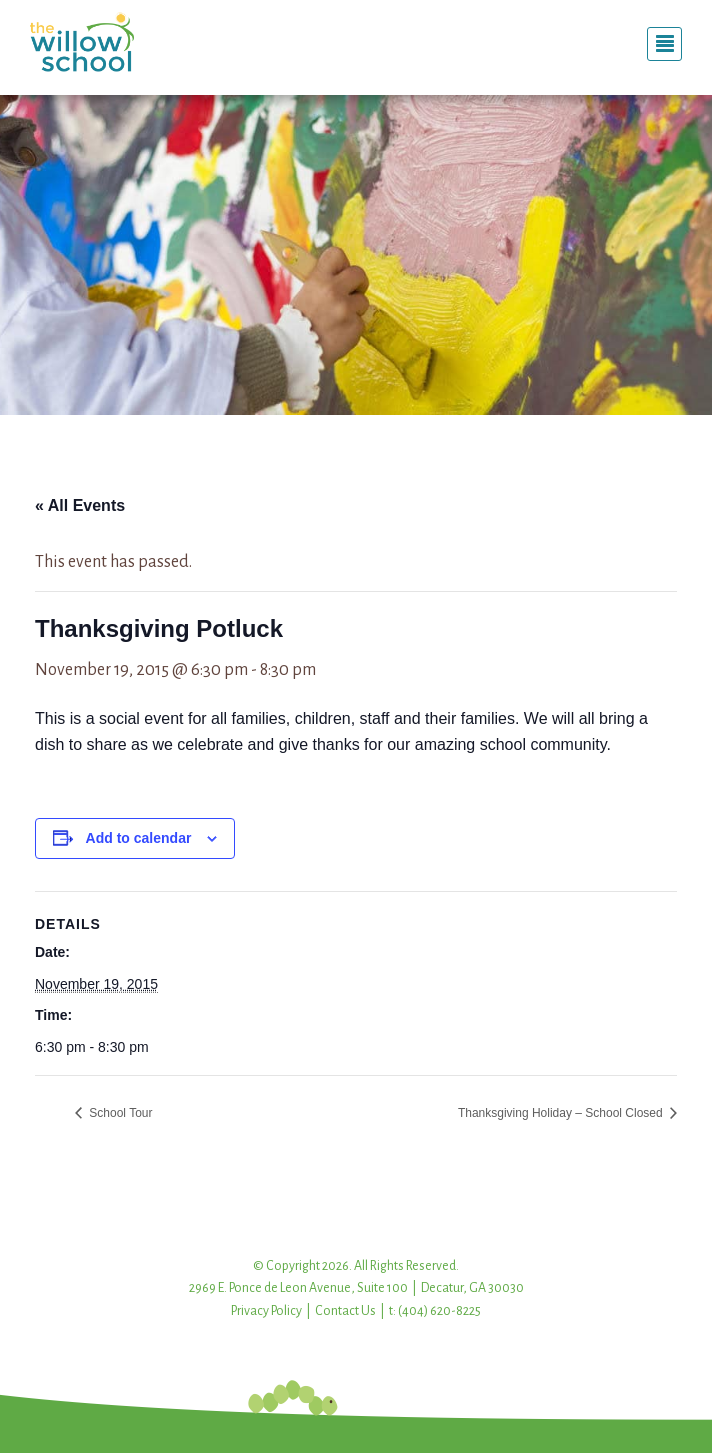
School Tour (119, 1113)
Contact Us (345, 1311)
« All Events (80, 505)
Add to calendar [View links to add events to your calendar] (139, 838)
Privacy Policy (266, 1311)
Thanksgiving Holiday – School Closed (562, 1113)
